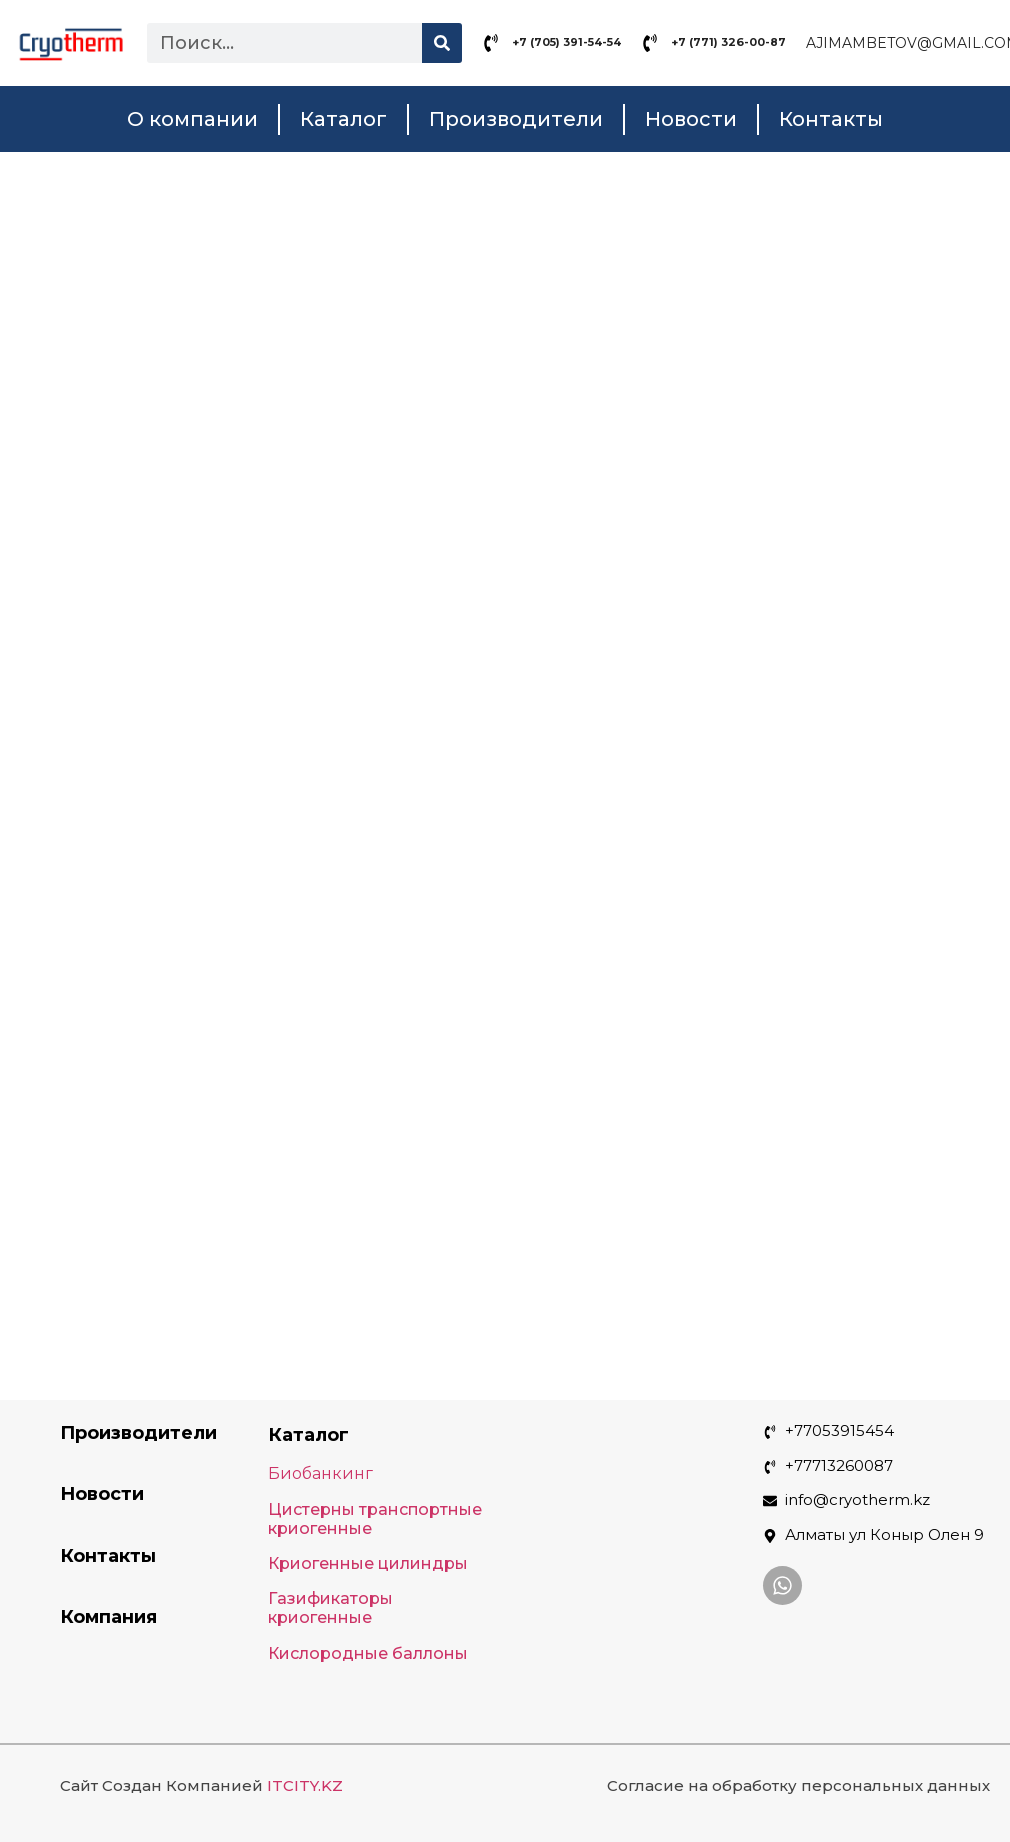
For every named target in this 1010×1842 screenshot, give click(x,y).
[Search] (442, 43)
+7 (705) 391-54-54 (566, 42)
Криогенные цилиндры (368, 1563)
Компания (108, 1617)
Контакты (831, 119)
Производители (516, 119)
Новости (691, 119)
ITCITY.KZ (305, 1785)
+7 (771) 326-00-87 (728, 42)
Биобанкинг (320, 1473)
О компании (192, 119)
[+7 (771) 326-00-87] (650, 43)
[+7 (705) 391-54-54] (491, 43)
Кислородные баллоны (368, 1653)
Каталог (343, 119)
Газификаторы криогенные (330, 1608)
